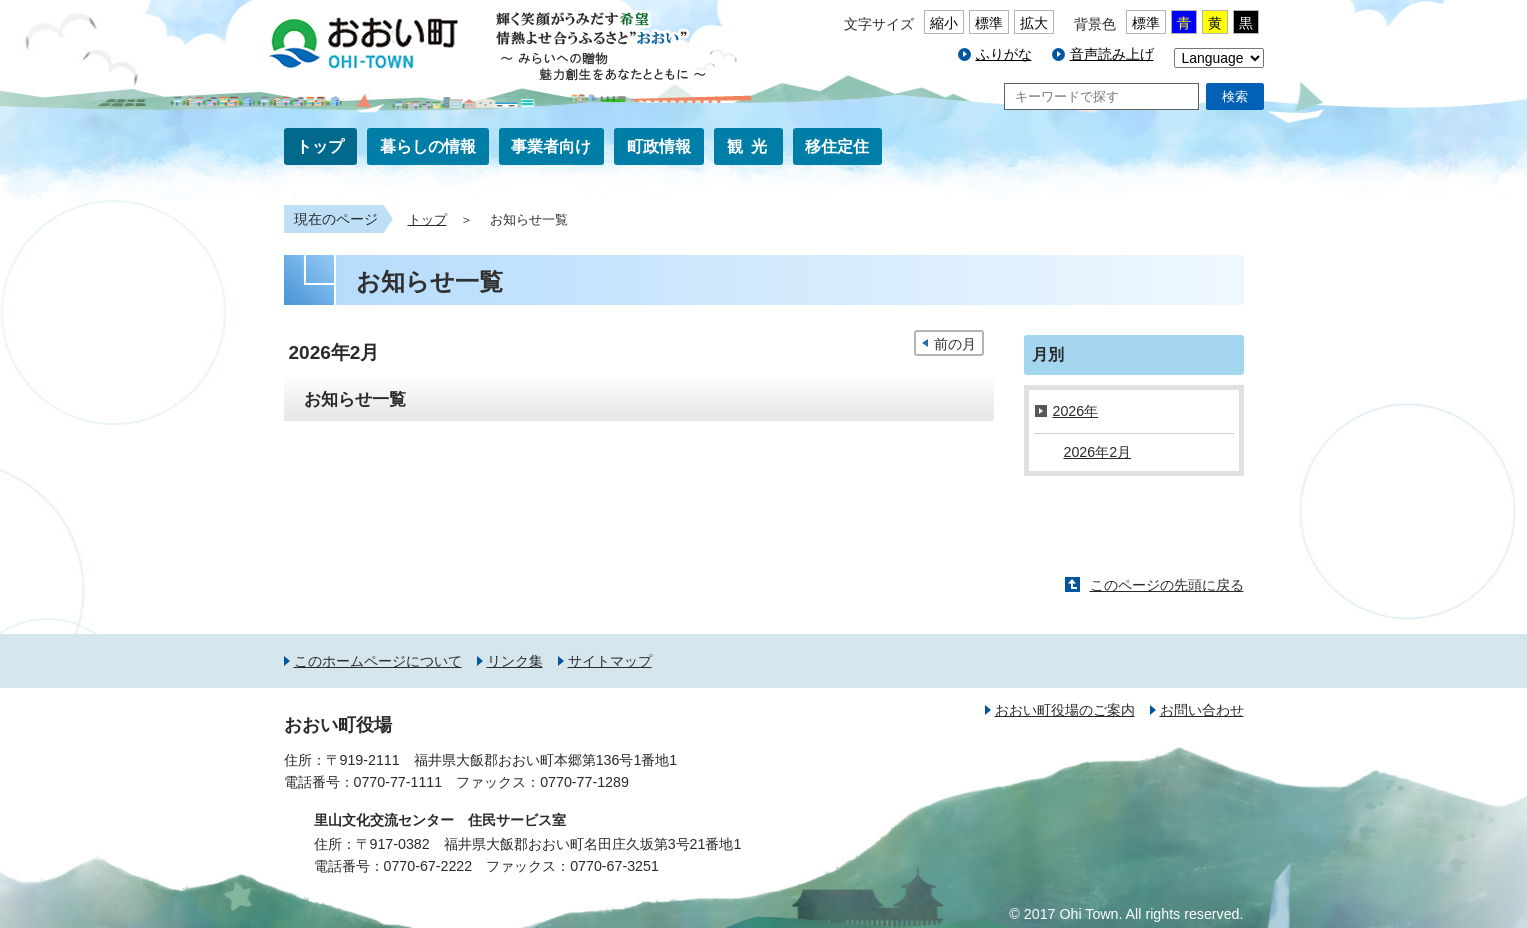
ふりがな (1004, 54)
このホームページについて (378, 661)
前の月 (955, 344)
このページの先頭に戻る (1167, 585)
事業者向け (551, 146)
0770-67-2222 (428, 866)
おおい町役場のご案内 (1065, 710)
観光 (751, 146)
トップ (320, 146)
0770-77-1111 (398, 782)
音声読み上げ (1112, 54)
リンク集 (515, 661)
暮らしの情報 (428, 146)
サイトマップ (610, 661)
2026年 (1076, 411)
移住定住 (837, 146)
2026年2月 (1098, 452)
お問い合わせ (1202, 710)
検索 (1235, 96)
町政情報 (659, 146)
